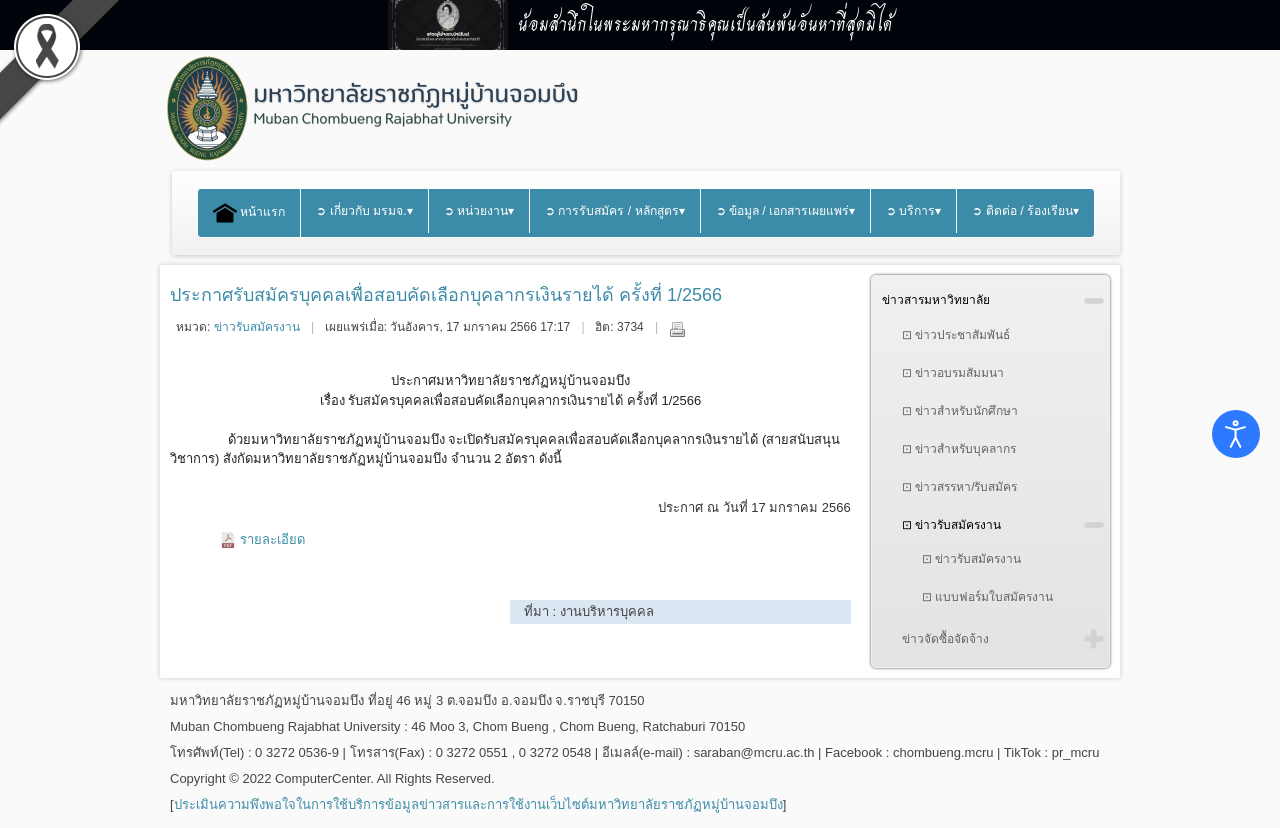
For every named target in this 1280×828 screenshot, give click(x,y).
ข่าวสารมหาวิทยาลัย (936, 300)
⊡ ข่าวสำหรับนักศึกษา (960, 411)
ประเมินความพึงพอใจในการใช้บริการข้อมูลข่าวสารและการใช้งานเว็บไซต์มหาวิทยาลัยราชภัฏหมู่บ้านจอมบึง (478, 804)
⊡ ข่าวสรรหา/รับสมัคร (960, 487)
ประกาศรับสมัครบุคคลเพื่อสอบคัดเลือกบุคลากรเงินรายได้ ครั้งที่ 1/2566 (446, 295)
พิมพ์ (677, 329)
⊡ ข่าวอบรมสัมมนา (953, 373)
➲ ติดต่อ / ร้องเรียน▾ (1025, 211)
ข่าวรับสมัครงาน (257, 327)
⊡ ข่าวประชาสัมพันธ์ (956, 335)
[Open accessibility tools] (1236, 434)
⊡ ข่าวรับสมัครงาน (951, 525)
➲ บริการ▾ (913, 211)
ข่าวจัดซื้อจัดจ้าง (945, 639)
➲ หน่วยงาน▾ (479, 211)
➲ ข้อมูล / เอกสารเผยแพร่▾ (786, 211)
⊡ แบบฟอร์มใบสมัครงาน (987, 597)
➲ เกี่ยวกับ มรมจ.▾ (364, 211)
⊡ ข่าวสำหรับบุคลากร (959, 449)
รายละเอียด (272, 539)
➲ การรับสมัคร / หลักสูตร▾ (615, 211)
